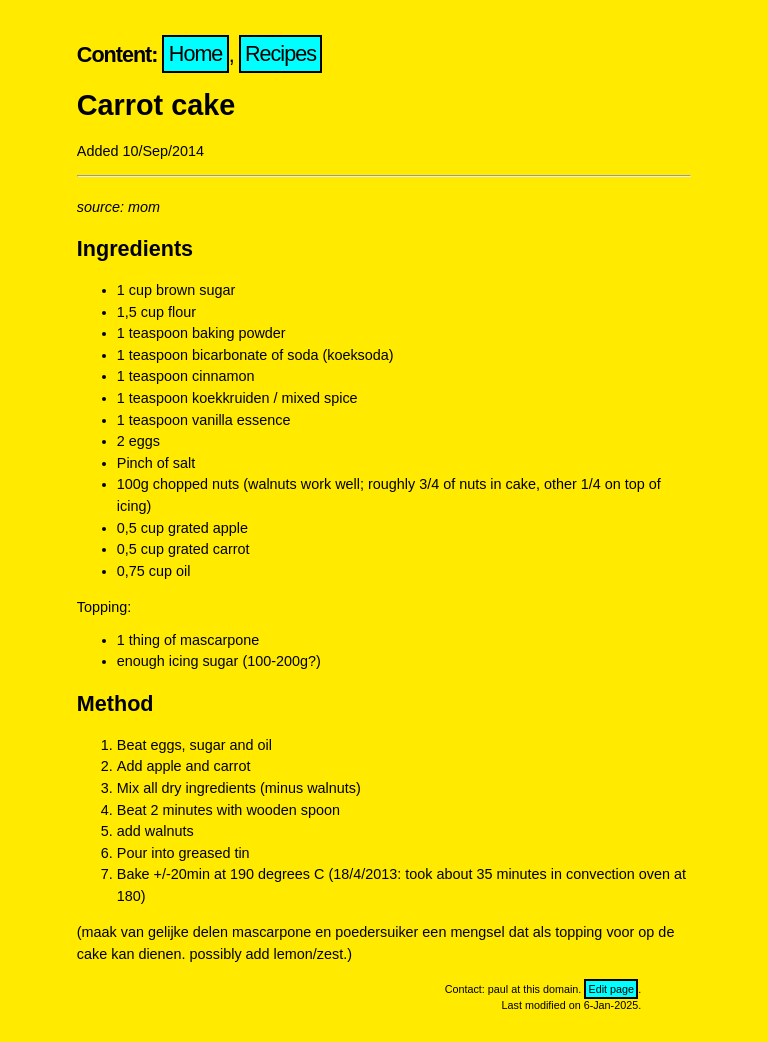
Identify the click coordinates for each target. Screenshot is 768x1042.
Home (196, 54)
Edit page (611, 989)
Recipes (280, 54)
